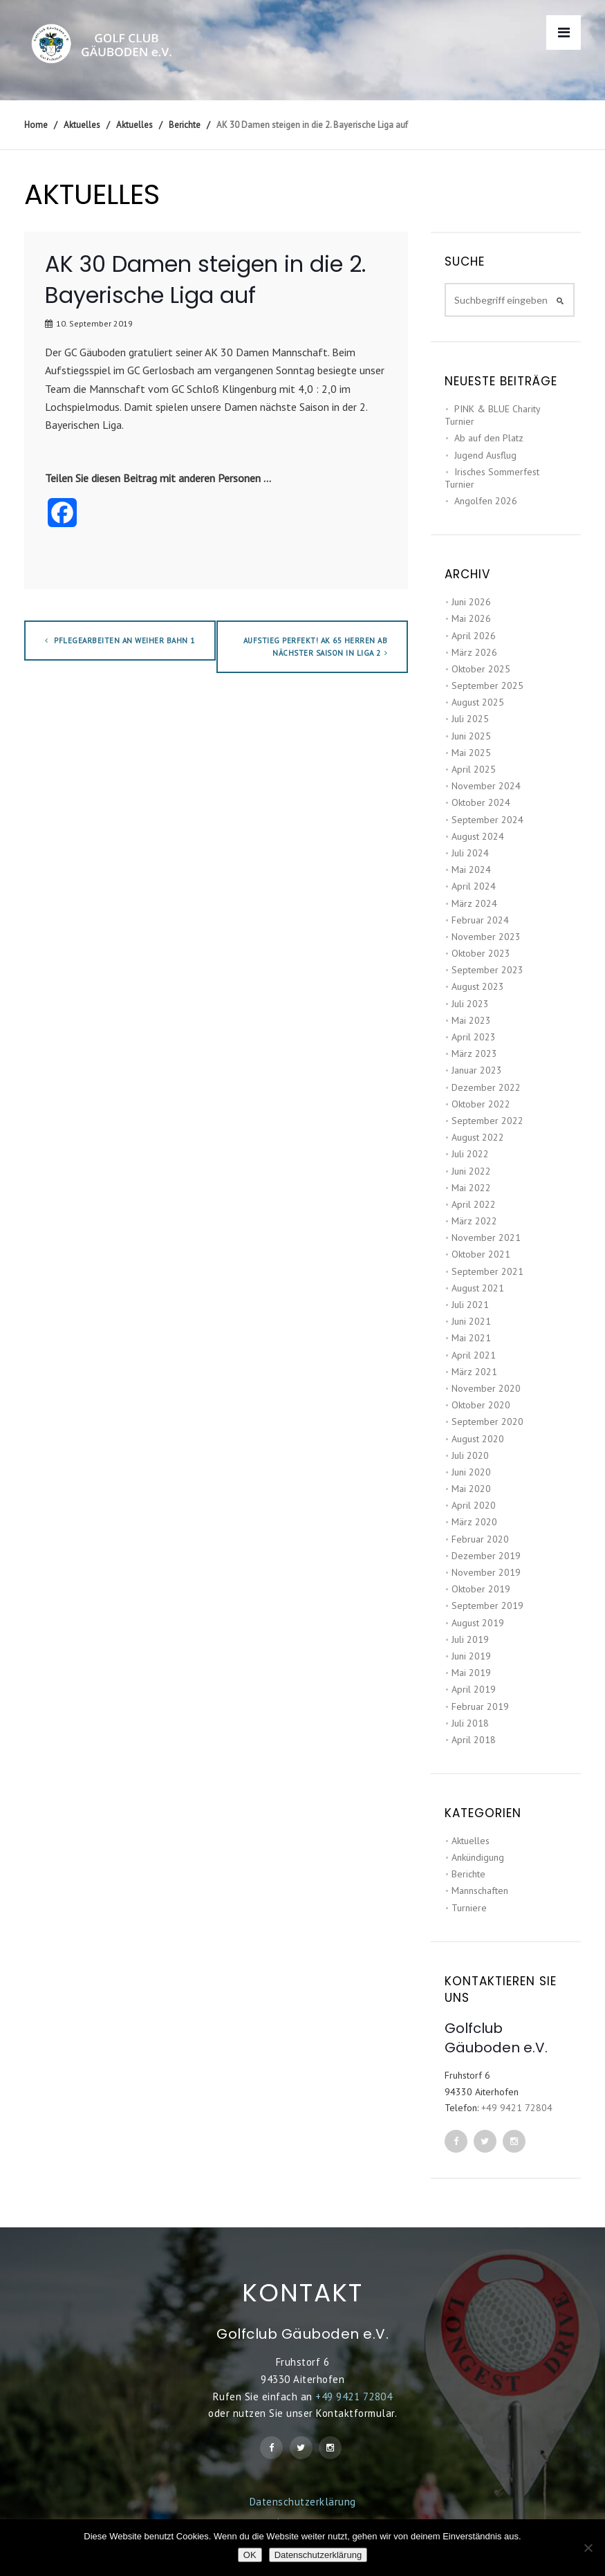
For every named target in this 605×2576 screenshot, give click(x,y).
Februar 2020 (480, 1539)
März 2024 (474, 903)
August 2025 (478, 702)
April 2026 (474, 635)
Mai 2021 (471, 1338)
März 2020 (474, 1522)
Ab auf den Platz (488, 438)
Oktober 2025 (481, 669)
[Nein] (588, 2548)
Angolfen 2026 (485, 501)
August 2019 (478, 1623)
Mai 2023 (471, 1020)
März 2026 (474, 652)
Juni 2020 (471, 1472)
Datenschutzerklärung (303, 2501)
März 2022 (474, 1221)
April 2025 (474, 769)
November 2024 (486, 786)
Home (36, 125)
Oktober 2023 (481, 953)
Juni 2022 (471, 1171)
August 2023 (478, 986)
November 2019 (486, 1572)
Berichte (468, 1874)
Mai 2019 (471, 1672)
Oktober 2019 (481, 1589)
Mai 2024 (471, 869)
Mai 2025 (471, 752)
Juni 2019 (471, 1656)
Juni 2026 (471, 602)
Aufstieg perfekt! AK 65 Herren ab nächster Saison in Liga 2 (315, 647)
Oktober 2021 (481, 1254)
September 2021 (487, 1271)
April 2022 (474, 1204)
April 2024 (474, 886)
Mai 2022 (471, 1187)
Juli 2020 (470, 1455)
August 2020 (478, 1439)
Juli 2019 (470, 1639)
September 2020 (487, 1421)
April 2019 (474, 1689)
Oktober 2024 (481, 802)
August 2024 (478, 836)
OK (250, 2555)
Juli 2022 (470, 1154)
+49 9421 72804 (516, 2107)
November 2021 (486, 1237)
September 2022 (487, 1120)
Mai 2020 (471, 1488)
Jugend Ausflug (485, 455)
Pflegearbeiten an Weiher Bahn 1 (120, 640)
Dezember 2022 (486, 1087)
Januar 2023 (477, 1070)
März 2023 (474, 1053)
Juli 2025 (470, 718)
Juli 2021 (470, 1304)
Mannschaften (480, 1890)
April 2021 (474, 1355)
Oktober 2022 (481, 1104)
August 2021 (478, 1288)
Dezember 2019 (486, 1555)
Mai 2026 (471, 618)
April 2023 (474, 1037)
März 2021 (474, 1371)
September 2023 (487, 970)
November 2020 (486, 1388)
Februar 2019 (480, 1706)
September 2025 (487, 685)
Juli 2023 (470, 1003)
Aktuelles (471, 1840)
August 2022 (478, 1137)
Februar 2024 (480, 920)
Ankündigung (478, 1857)
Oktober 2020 (481, 1405)
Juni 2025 (471, 736)
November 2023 (486, 936)
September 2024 (487, 819)
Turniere (469, 1908)
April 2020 (474, 1505)
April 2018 (474, 1739)
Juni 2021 (471, 1321)
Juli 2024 (470, 853)
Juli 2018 (470, 1723)
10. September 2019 (94, 323)
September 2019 (487, 1605)
